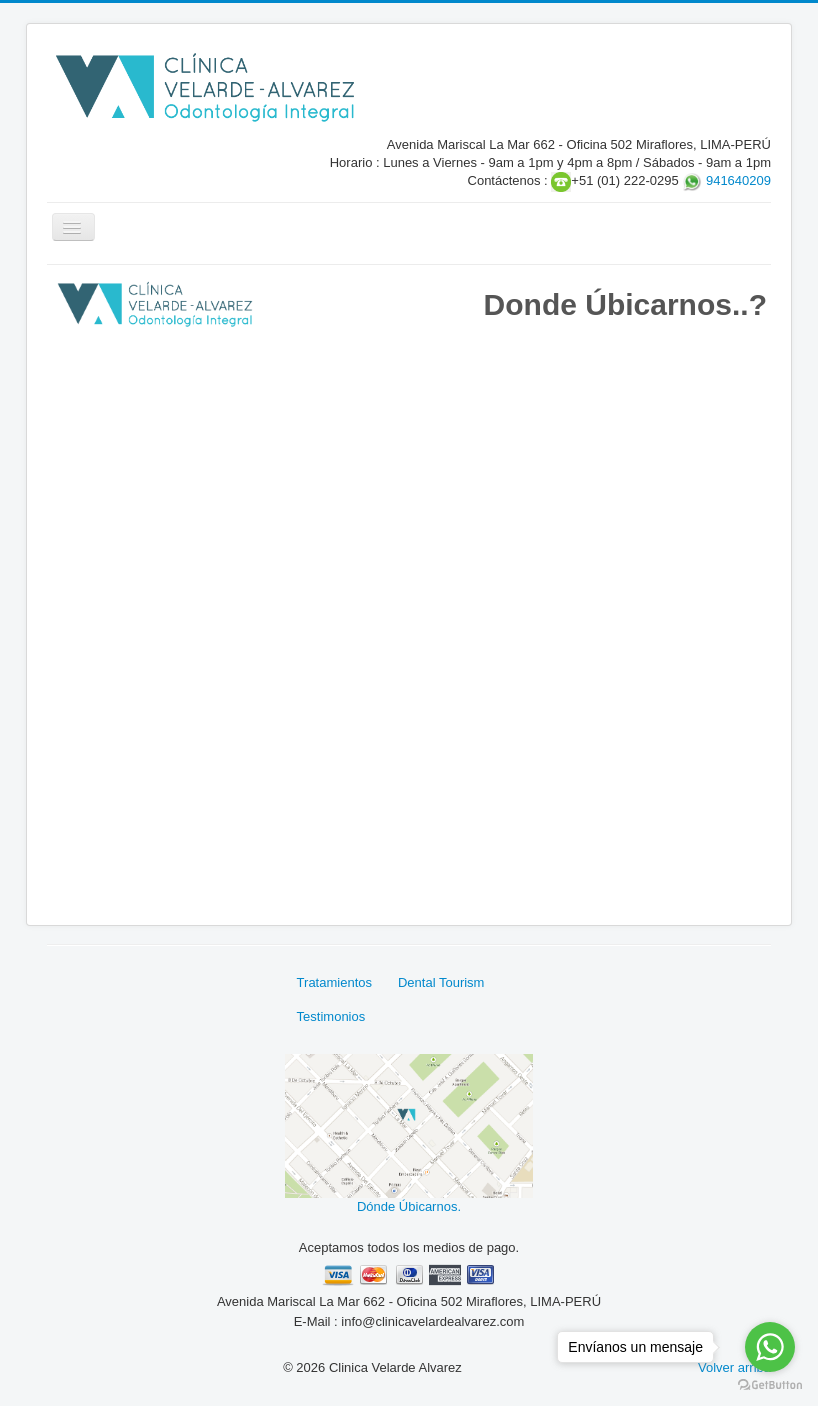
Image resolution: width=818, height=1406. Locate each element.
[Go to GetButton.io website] (770, 1385)
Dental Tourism (441, 982)
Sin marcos (409, 614)
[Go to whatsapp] (770, 1347)
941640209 (738, 181)
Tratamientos (334, 982)
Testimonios (331, 1016)
